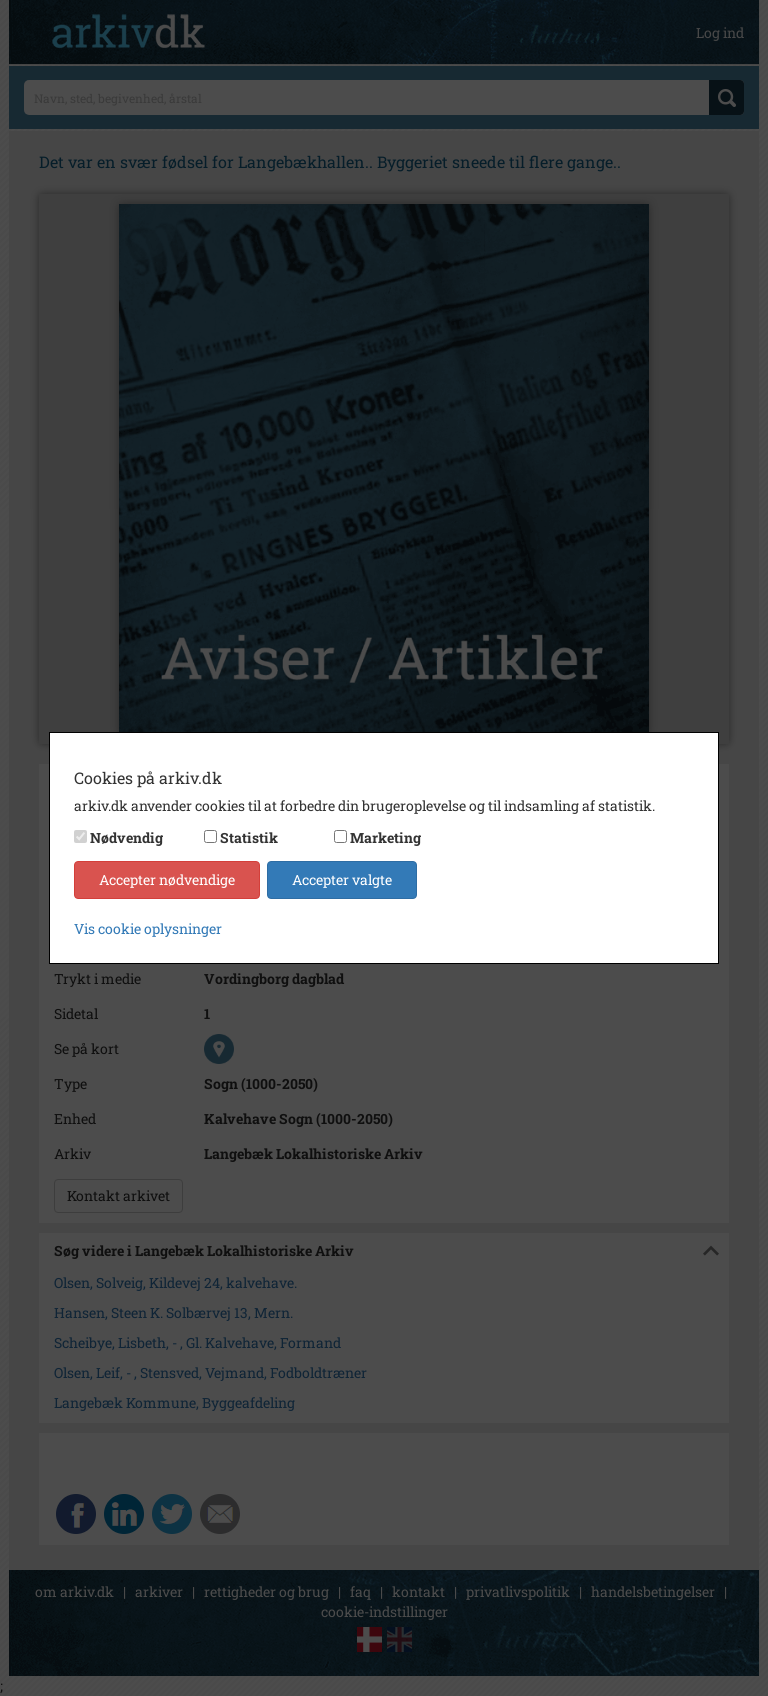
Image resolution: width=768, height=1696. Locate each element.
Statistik (249, 837)
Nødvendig (126, 837)
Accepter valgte (342, 879)
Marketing (385, 837)
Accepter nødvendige (167, 879)
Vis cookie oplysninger (148, 928)
